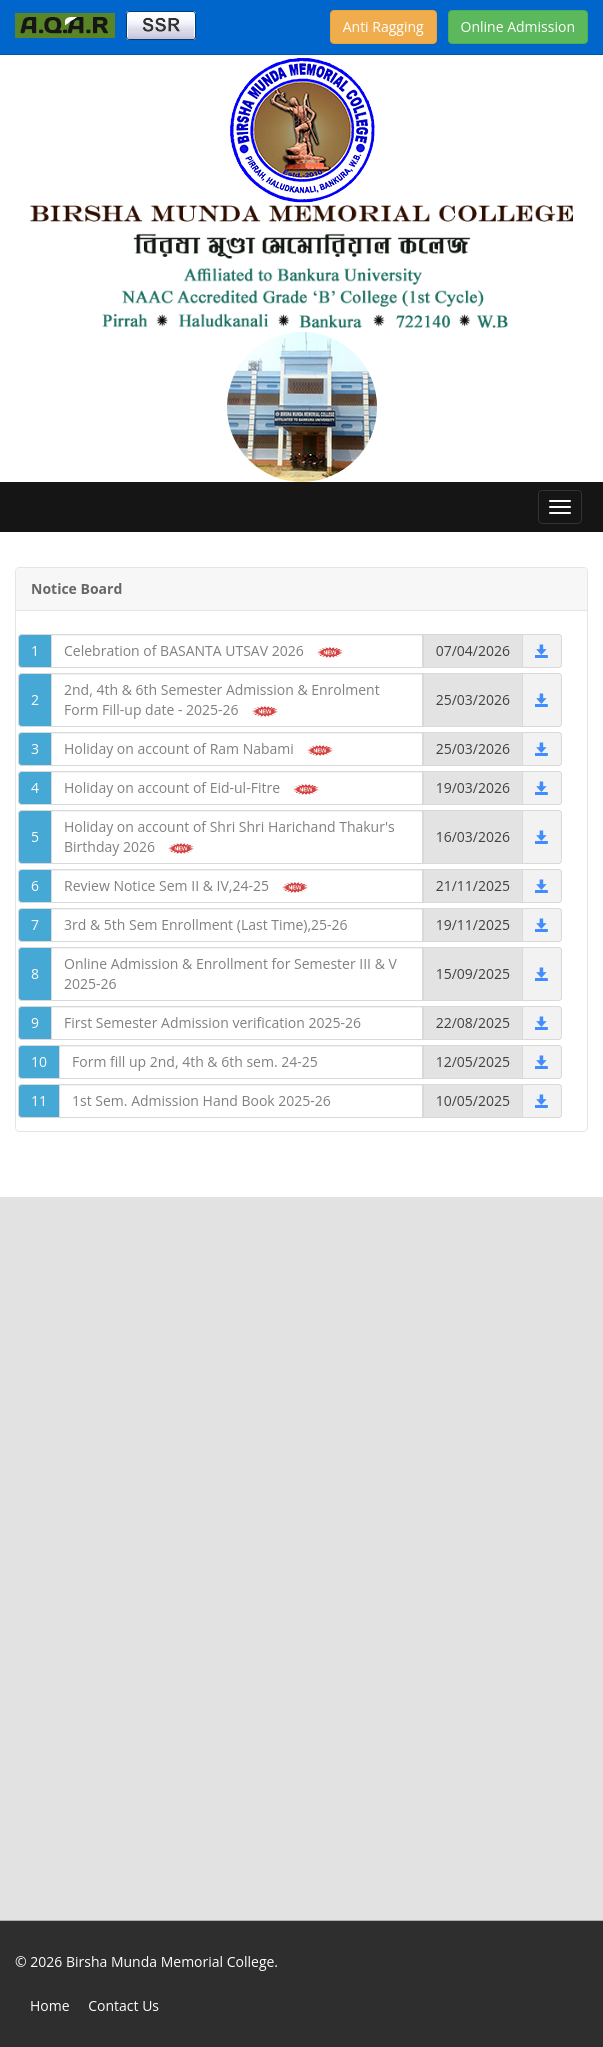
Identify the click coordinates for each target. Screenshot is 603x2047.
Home (50, 2005)
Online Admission (518, 26)
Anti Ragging (383, 26)
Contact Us (123, 2005)
